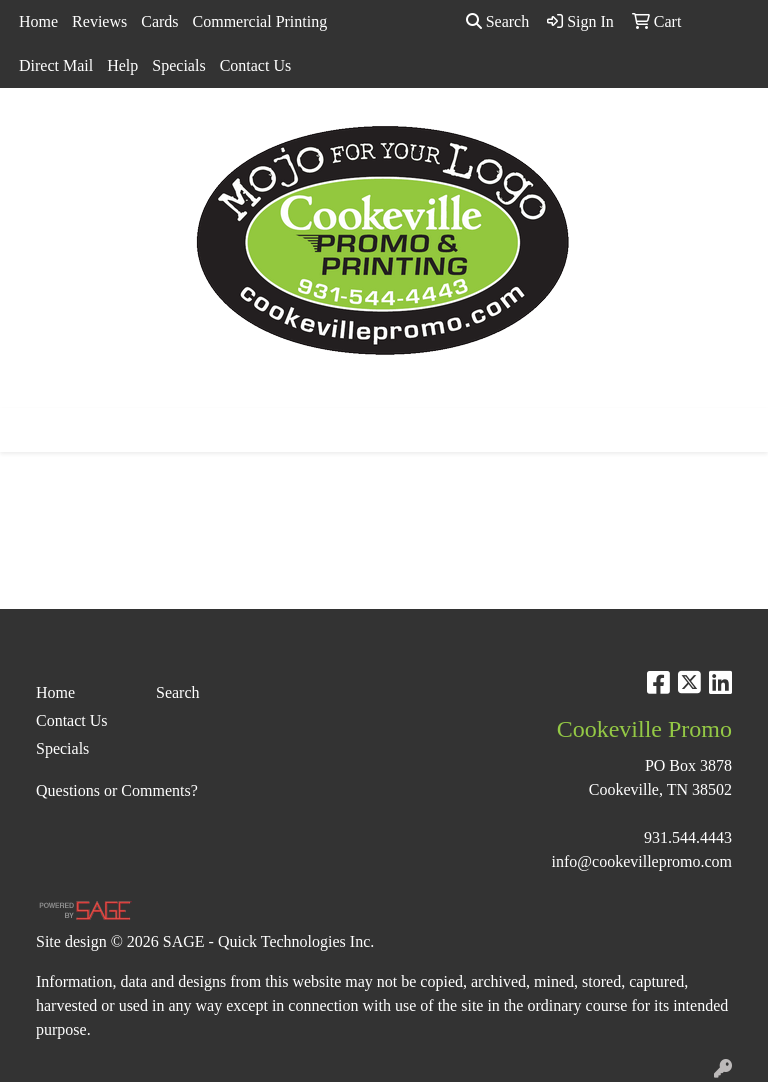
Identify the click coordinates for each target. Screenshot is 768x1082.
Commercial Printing (260, 21)
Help (122, 65)
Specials (178, 65)
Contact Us (256, 65)
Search (498, 21)
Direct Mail (56, 65)
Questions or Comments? (117, 790)
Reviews (99, 21)
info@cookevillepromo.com (642, 861)
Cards (159, 21)
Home (38, 21)
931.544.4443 (688, 837)
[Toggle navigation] (31, 430)
